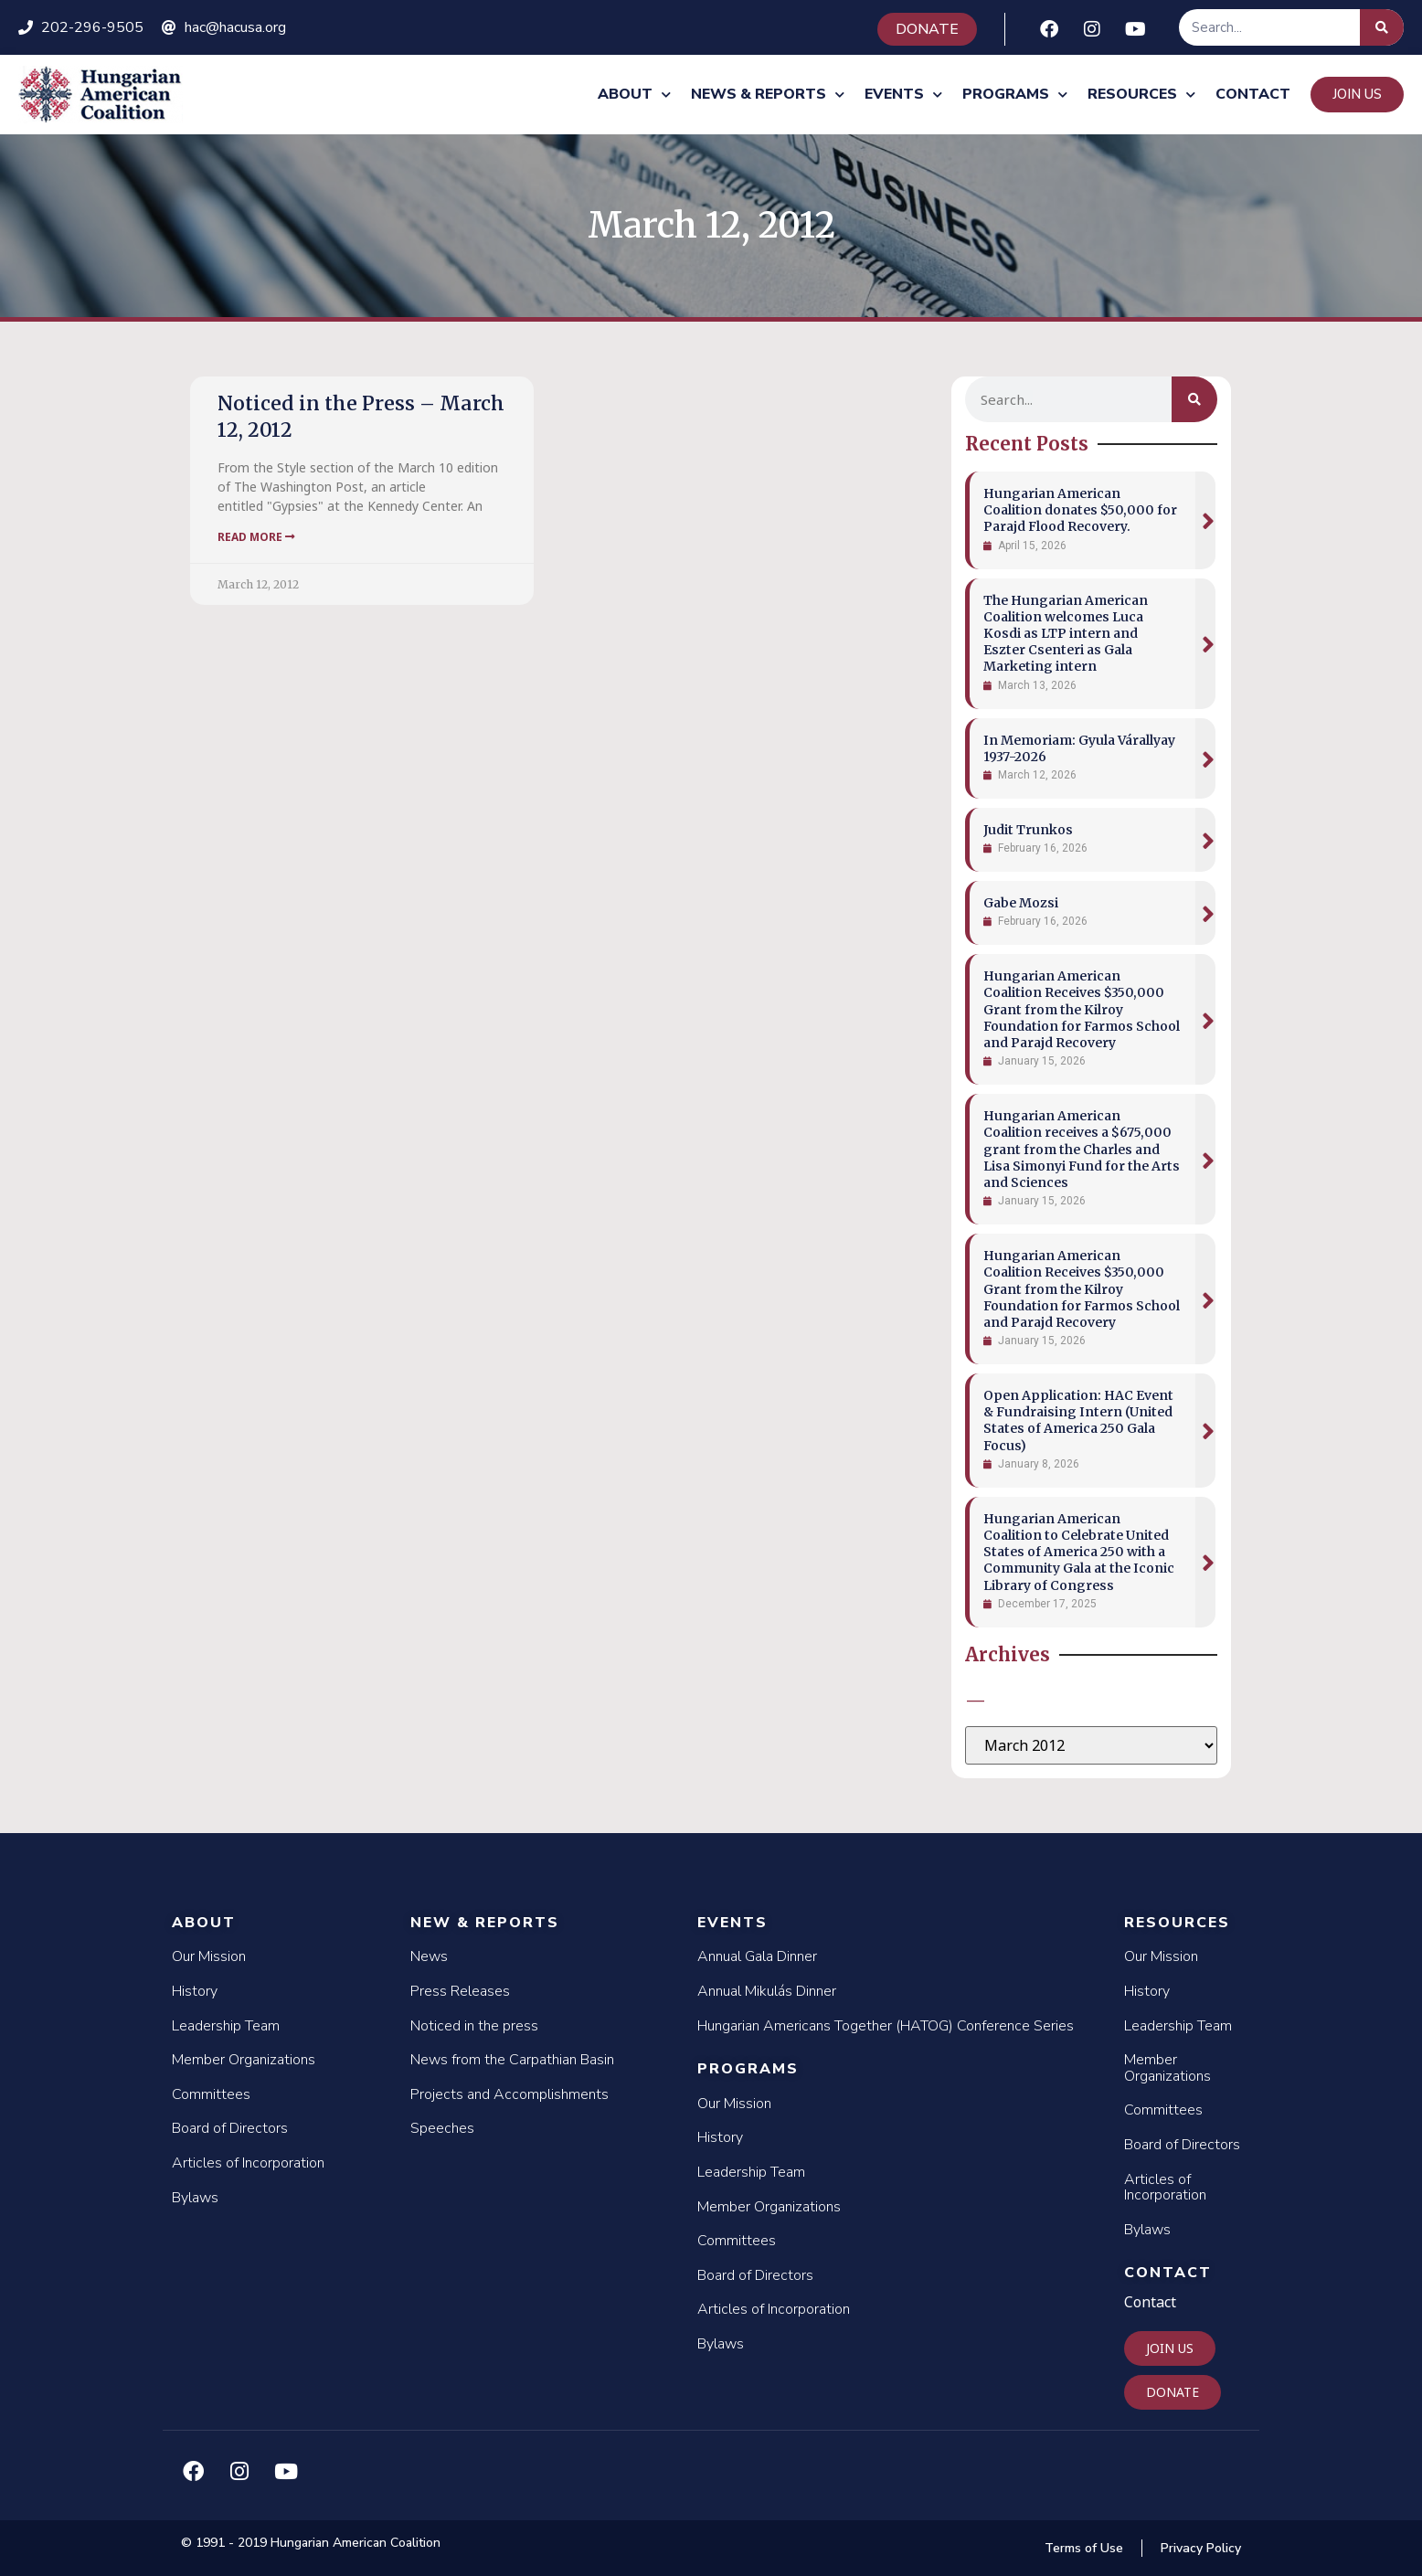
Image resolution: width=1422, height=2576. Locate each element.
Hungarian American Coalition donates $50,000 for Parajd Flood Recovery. (1080, 510)
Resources (1141, 94)
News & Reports (767, 94)
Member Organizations (243, 2060)
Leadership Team (226, 2026)
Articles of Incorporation (248, 2163)
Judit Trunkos (1028, 830)
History (195, 1991)
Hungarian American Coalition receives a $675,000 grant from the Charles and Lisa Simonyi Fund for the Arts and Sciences (1081, 1149)
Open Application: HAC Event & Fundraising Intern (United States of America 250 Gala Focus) (1078, 1420)
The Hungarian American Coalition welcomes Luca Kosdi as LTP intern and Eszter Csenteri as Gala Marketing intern (1065, 633)
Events (903, 94)
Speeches (442, 2128)
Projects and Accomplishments (509, 2094)
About (634, 94)
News (429, 1956)
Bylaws (195, 2198)
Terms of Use (1084, 2548)
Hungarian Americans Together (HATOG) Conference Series (885, 2026)
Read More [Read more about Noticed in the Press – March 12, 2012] (256, 537)
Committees (211, 2094)
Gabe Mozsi (1020, 903)
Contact (1252, 94)
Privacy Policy (1201, 2548)
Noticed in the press (474, 2026)
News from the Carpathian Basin (512, 2060)
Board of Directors (230, 2128)
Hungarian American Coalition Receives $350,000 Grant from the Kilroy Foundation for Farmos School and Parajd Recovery (1081, 1009)
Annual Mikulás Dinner (766, 1991)
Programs (1014, 94)
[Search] (1382, 27)
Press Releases (460, 1991)
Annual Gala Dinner (757, 1956)
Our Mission (209, 1956)
